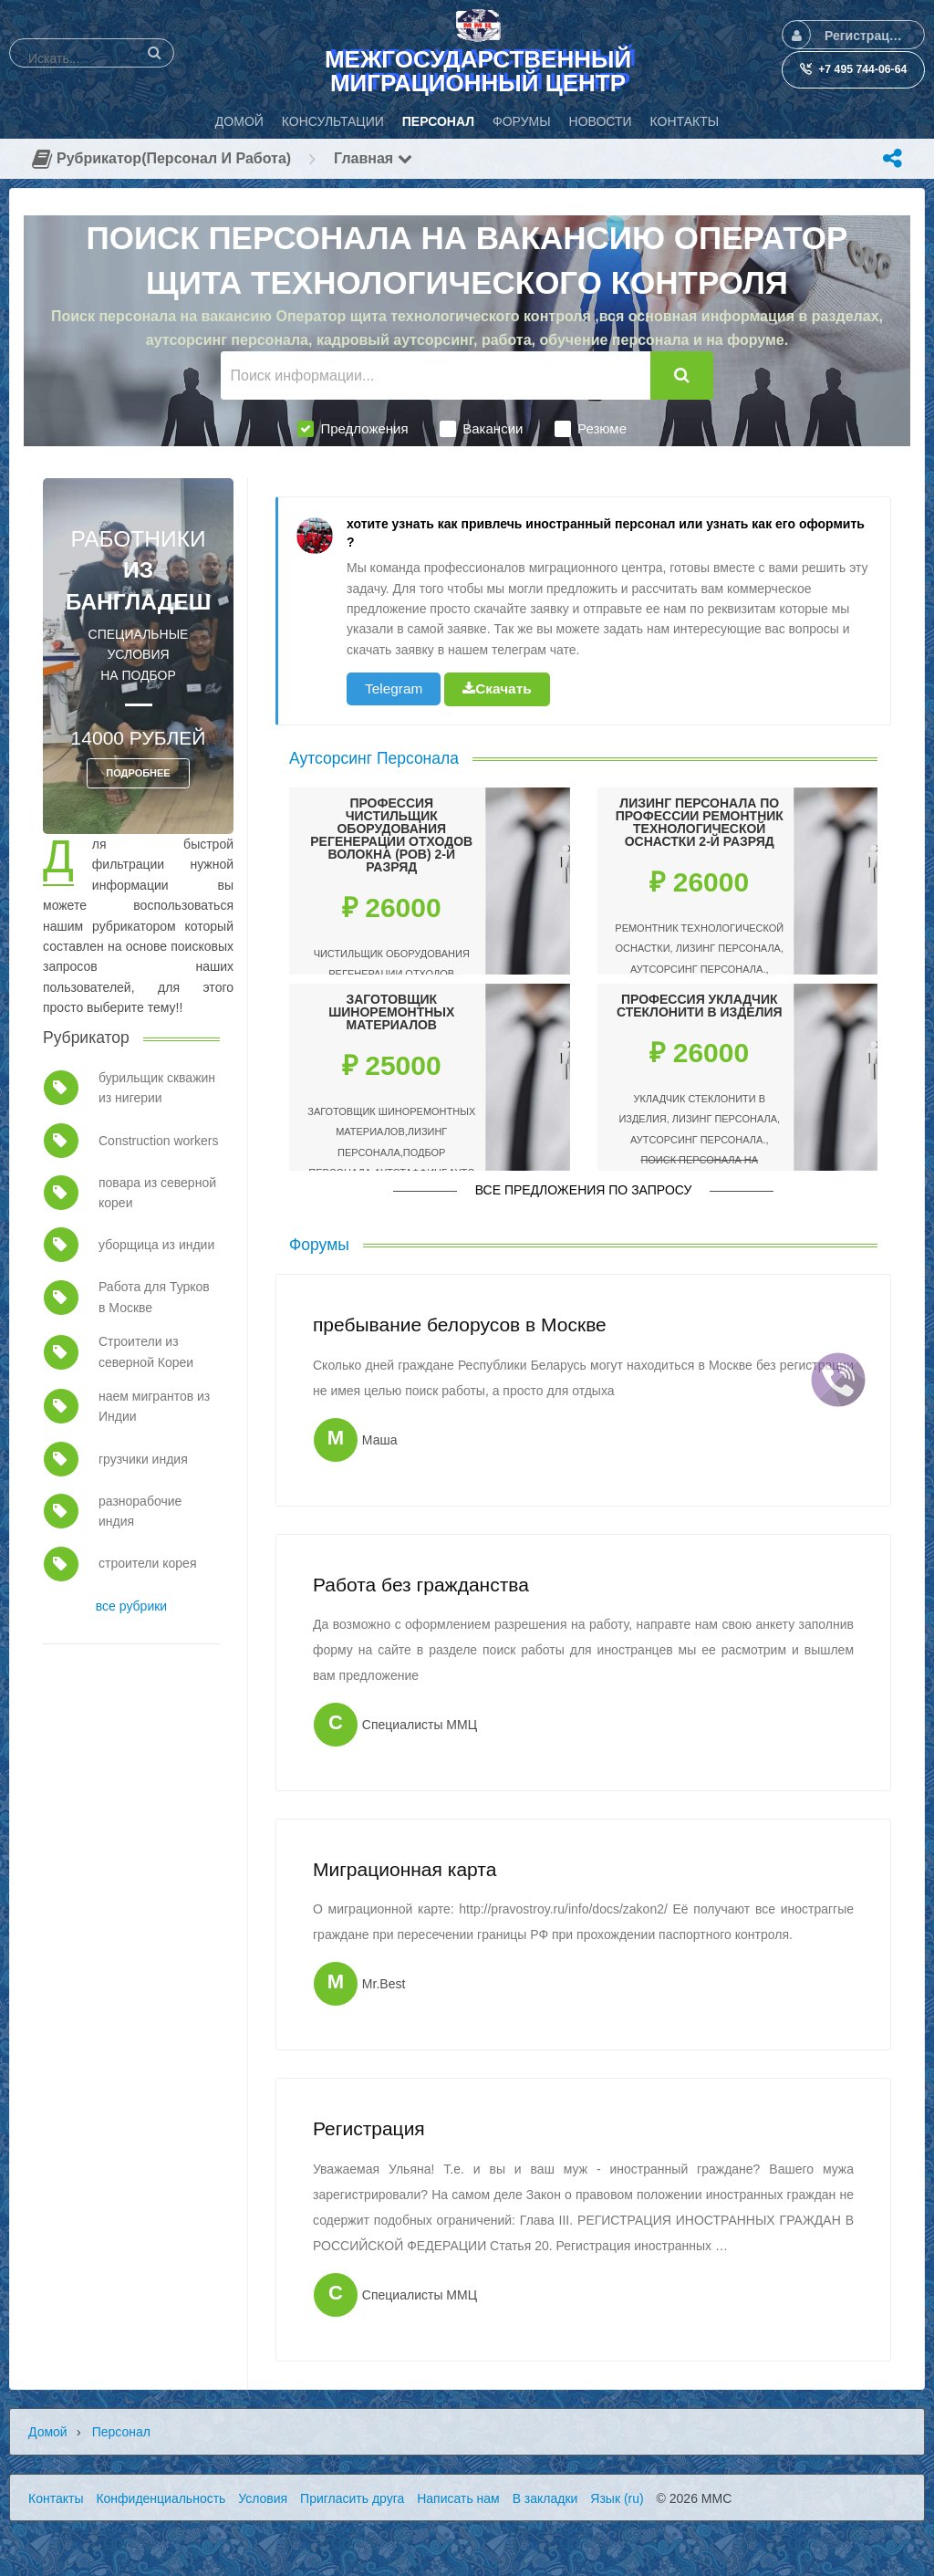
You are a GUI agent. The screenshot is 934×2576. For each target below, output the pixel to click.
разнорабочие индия (140, 1511)
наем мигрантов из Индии (154, 1406)
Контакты (55, 2498)
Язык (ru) (616, 2498)
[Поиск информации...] (436, 375)
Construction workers (159, 1140)
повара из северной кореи (157, 1192)
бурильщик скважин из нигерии (157, 1087)
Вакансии (481, 429)
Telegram (393, 688)
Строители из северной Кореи (146, 1351)
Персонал (121, 2432)
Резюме (591, 429)
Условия (262, 2498)
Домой (47, 2432)
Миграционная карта (404, 1869)
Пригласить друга (352, 2498)
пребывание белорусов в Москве (460, 1324)
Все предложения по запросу (583, 1190)
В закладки (545, 2498)
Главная (373, 158)
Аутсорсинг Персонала (374, 758)
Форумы (319, 1245)
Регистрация (369, 2128)
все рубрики (131, 1606)
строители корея (147, 1563)
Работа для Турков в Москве (154, 1296)
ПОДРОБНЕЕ (138, 772)
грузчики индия (143, 1459)
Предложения (352, 429)
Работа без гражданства (421, 1584)
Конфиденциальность (160, 2498)
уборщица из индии (156, 1244)
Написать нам (458, 2498)
